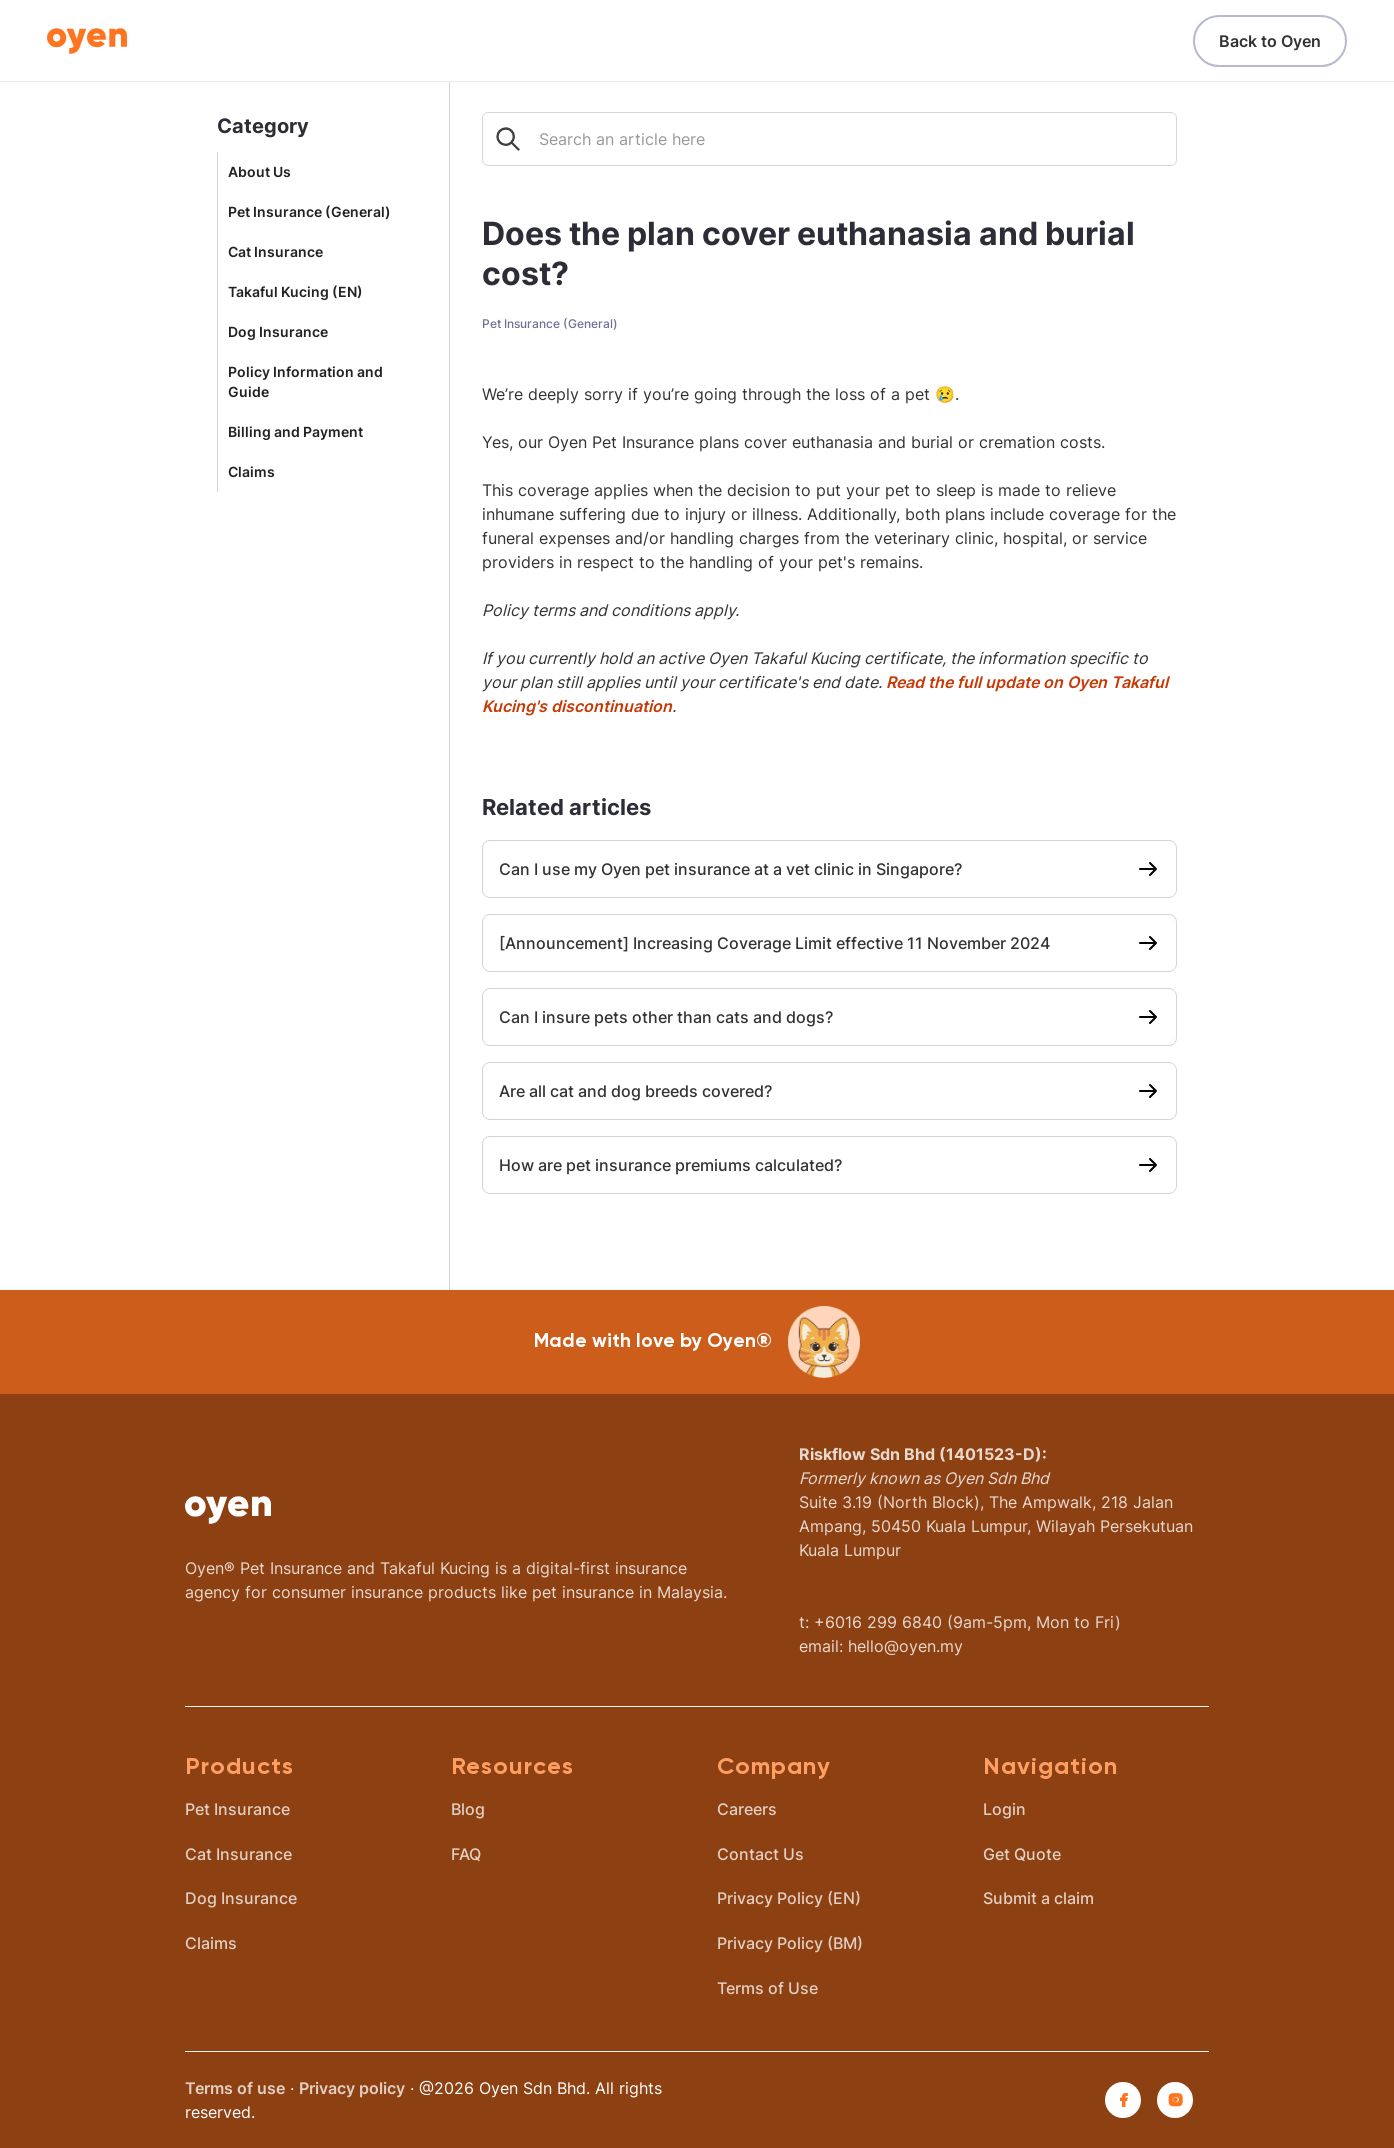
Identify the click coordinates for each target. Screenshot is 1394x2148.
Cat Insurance (275, 252)
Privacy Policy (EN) (789, 1898)
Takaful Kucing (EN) (295, 292)
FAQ (466, 1854)
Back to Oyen (1270, 41)
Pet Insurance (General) (309, 212)
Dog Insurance (278, 332)
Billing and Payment (295, 432)
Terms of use (235, 2088)
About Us (259, 172)
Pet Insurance (237, 1809)
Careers (747, 1809)
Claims (251, 472)
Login (1004, 1809)
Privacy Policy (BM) (790, 1943)
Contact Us (760, 1854)
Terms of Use (767, 1988)
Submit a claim (1038, 1898)
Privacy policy (352, 2088)
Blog (468, 1809)
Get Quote (1022, 1854)
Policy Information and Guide (305, 382)
